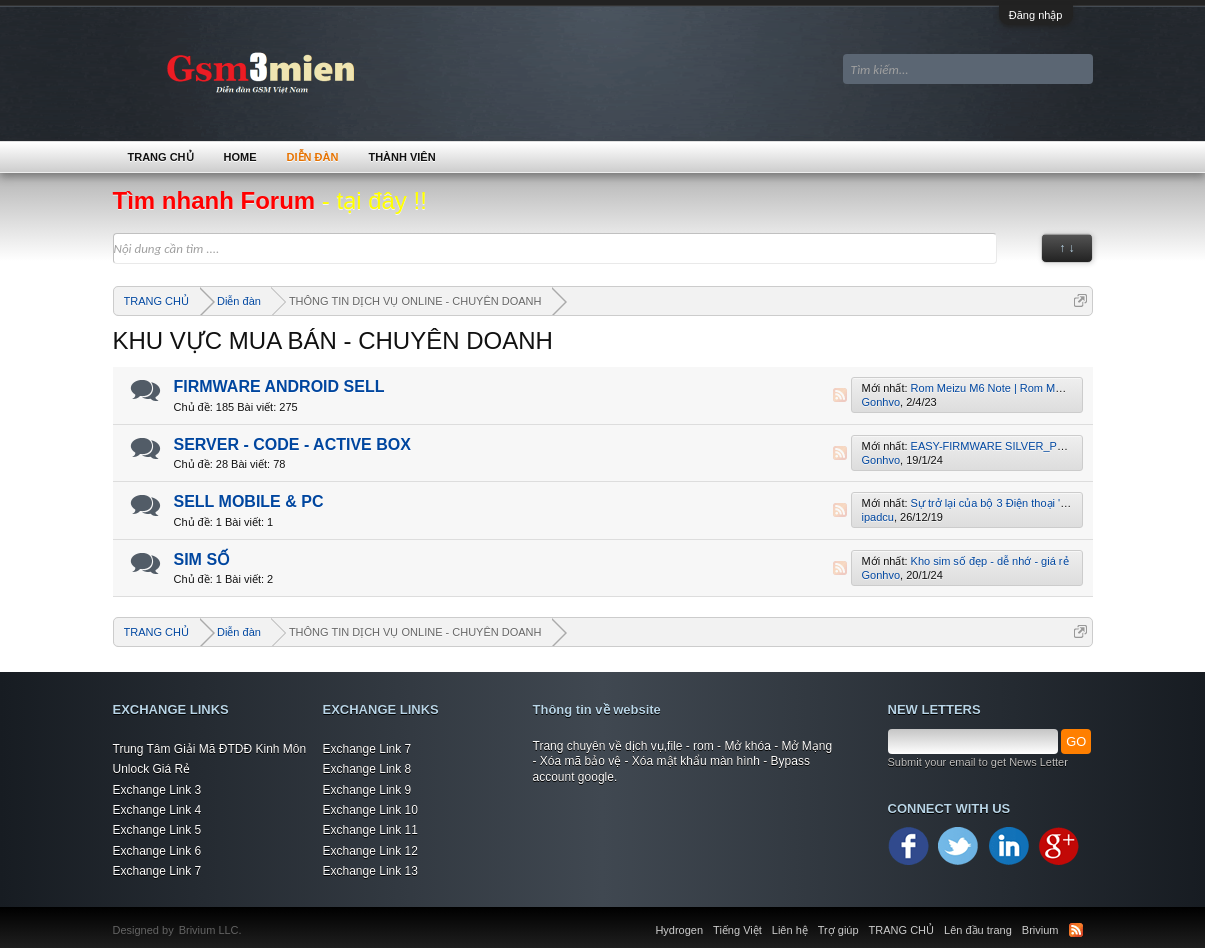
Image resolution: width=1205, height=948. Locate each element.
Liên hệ (790, 930)
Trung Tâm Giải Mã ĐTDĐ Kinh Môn (210, 749)
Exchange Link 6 (157, 851)
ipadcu (878, 517)
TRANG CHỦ (161, 157)
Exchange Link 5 (157, 830)
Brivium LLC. (210, 930)
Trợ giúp (838, 930)
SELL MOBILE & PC (249, 501)
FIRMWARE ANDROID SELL (279, 386)
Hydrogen (679, 930)
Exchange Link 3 (157, 790)
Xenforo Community (252, 918)
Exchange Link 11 (370, 830)
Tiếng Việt (737, 930)
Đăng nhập (1036, 15)
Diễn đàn (313, 157)
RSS (840, 395)
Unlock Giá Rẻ (152, 769)
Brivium (1040, 930)
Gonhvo (881, 402)
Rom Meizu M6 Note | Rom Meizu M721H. (1014, 388)
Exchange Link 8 (367, 769)
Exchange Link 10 (370, 810)
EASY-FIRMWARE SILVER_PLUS (995, 446)
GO (1076, 741)
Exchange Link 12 (370, 851)
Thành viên (401, 157)
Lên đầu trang (978, 930)
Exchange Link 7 (157, 871)
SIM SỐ (202, 559)
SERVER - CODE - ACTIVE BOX (292, 444)
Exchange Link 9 (367, 790)
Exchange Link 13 (370, 871)
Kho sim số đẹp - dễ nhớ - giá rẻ (990, 561)
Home (240, 157)
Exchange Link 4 (157, 810)
